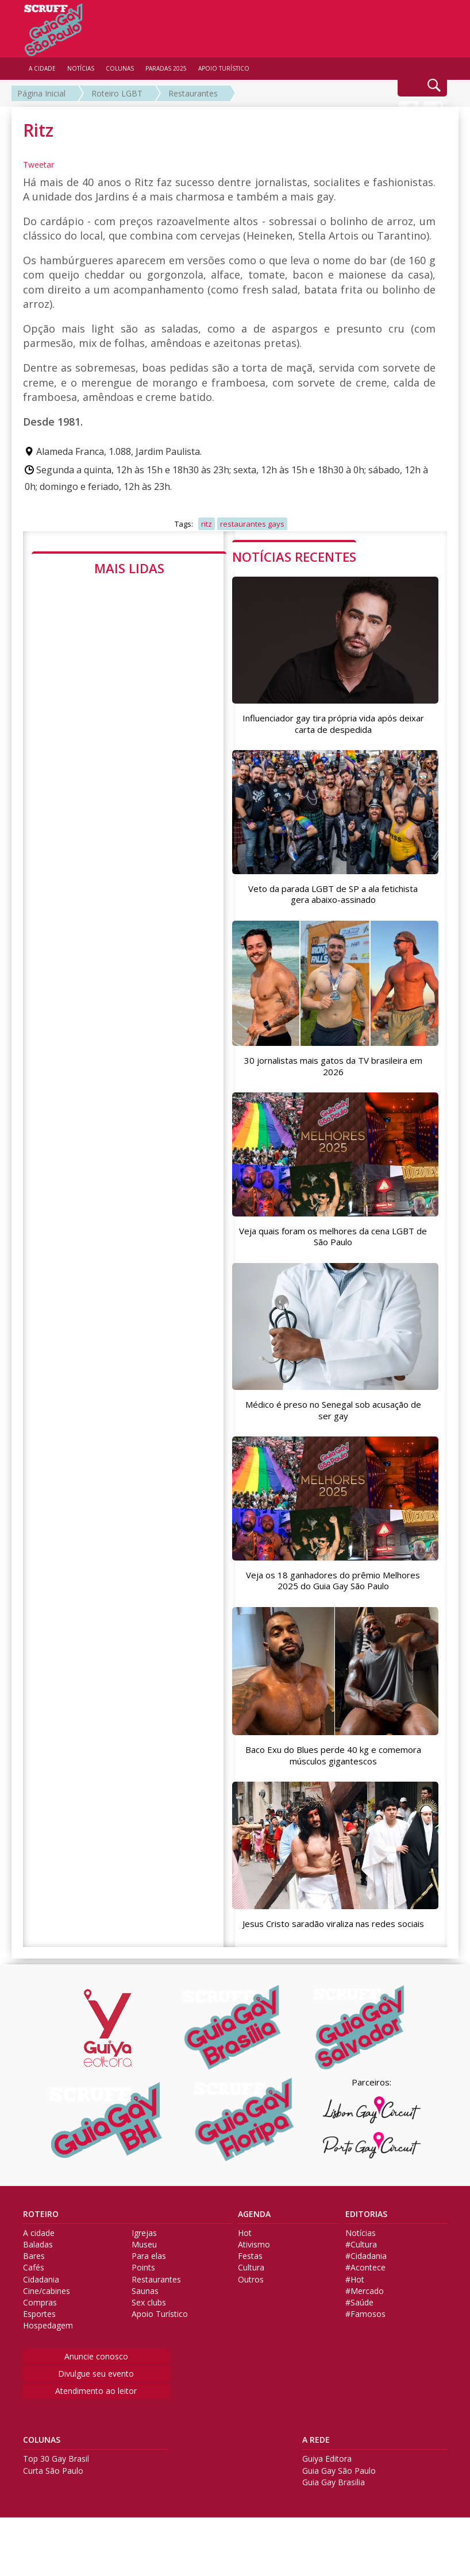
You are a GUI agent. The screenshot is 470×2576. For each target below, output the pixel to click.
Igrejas (144, 2269)
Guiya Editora (327, 2495)
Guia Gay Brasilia (333, 2518)
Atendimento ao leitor (96, 2426)
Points (143, 2304)
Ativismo (254, 2280)
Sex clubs (149, 2338)
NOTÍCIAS (80, 68)
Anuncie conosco (96, 2391)
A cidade (39, 2269)
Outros (251, 2315)
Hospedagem (48, 2362)
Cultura (251, 2304)
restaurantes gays (252, 524)
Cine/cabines (46, 2327)
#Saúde (359, 2338)
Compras (40, 2338)
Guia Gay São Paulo (339, 2506)
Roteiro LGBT (116, 93)
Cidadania (41, 2315)
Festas (250, 2292)
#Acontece (365, 2304)
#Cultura (361, 2280)
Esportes (39, 2350)
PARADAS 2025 (166, 68)
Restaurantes (193, 93)
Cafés (33, 2304)
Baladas (38, 2280)
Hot (245, 2269)
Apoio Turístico (160, 2350)
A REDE (316, 2476)
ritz (206, 524)
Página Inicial (41, 93)
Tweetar (38, 164)
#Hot (354, 2315)
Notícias (360, 2269)
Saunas (145, 2327)
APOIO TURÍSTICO (223, 68)
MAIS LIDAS (129, 568)
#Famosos (365, 2350)
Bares (34, 2292)
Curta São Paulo (53, 2506)
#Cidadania (366, 2292)
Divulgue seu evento (96, 2409)
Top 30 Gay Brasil (56, 2495)
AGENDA (254, 2250)
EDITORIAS (366, 2250)
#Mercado (364, 2327)
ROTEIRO (41, 2250)
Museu (144, 2280)
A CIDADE (42, 68)
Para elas (149, 2292)
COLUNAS (41, 2476)
